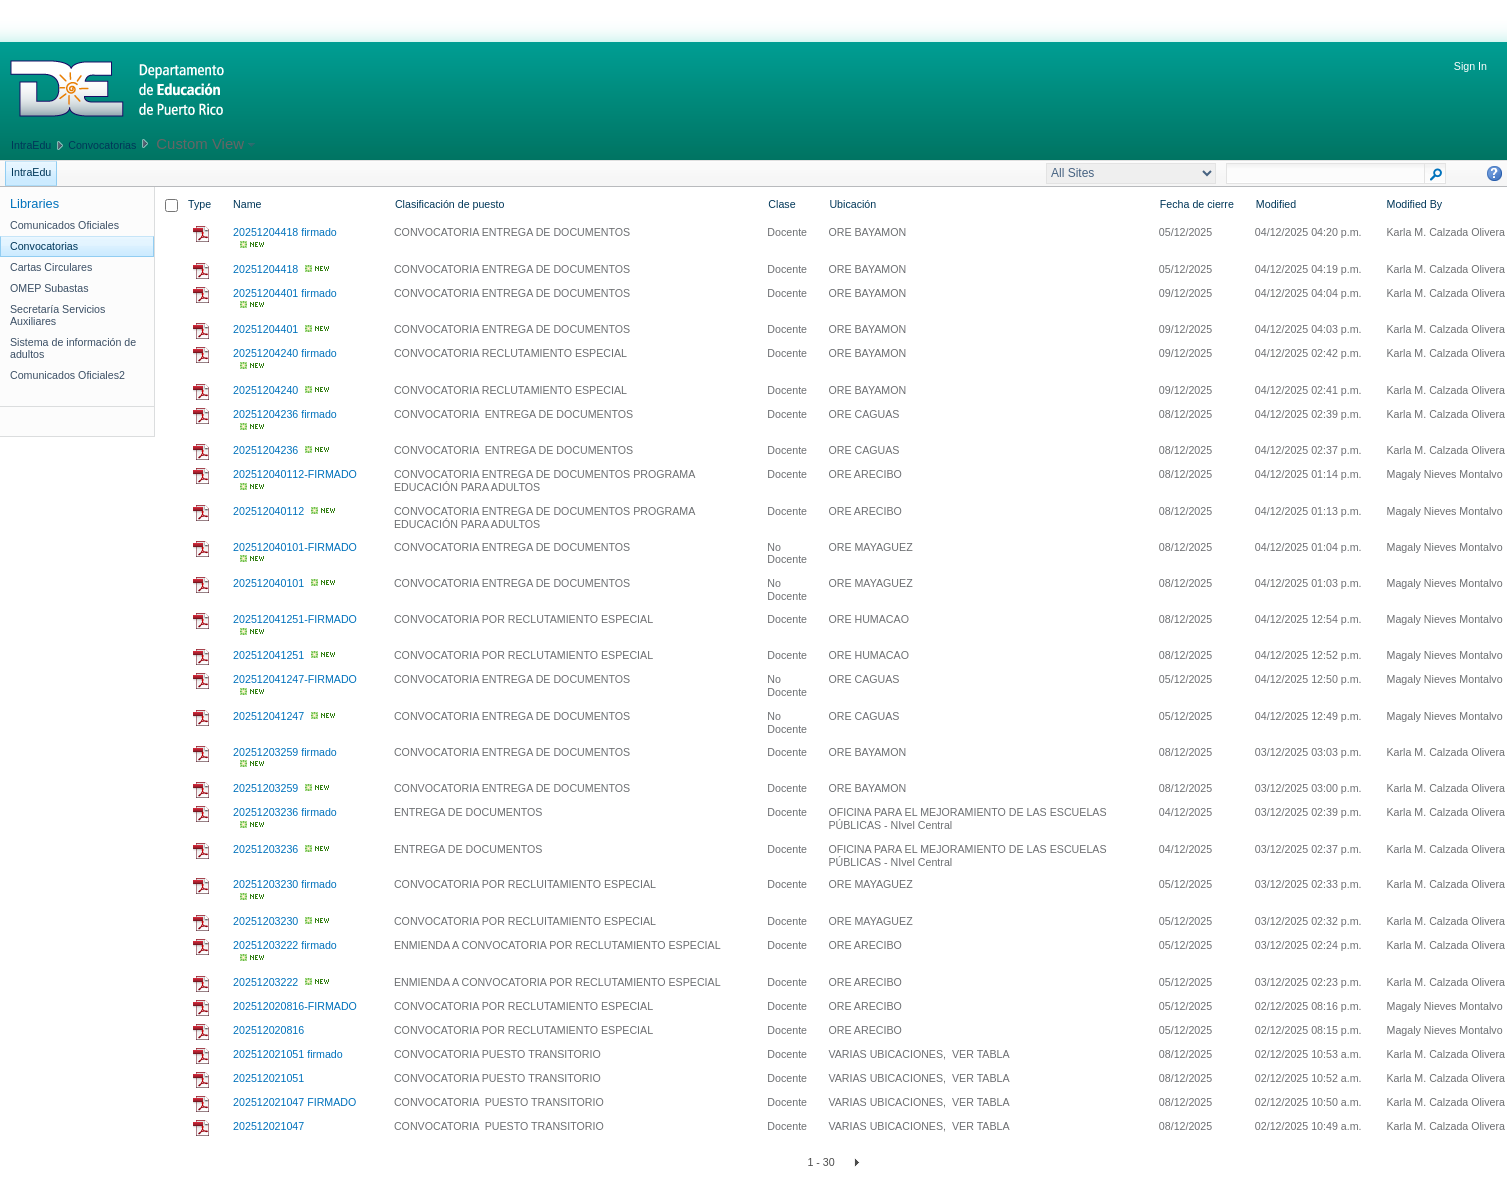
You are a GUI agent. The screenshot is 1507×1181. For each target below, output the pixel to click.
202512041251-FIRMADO (295, 619)
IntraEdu (31, 145)
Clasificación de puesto (450, 204)
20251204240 (265, 390)
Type (199, 204)
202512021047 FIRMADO (294, 1102)
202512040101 (268, 583)
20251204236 (265, 450)
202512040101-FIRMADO (295, 547)
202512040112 (268, 511)
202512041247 (268, 716)
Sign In (1470, 66)
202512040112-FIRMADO (295, 474)
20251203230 (265, 921)
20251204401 (265, 329)
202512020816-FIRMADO (295, 1006)
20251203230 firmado (285, 884)
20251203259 (265, 788)
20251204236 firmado (285, 414)
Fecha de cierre (1197, 204)
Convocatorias (102, 145)
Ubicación (852, 204)
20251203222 (265, 982)
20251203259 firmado (285, 752)
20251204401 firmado (285, 293)
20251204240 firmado (285, 353)
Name (247, 204)
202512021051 (268, 1078)
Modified (1276, 204)
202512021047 (268, 1126)
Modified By (1415, 204)
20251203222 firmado (285, 945)
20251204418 (265, 269)
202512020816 (268, 1030)
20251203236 (265, 849)
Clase (781, 204)
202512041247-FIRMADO (295, 679)
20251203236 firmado (285, 812)
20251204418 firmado (285, 232)
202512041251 (268, 655)
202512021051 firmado (288, 1054)
